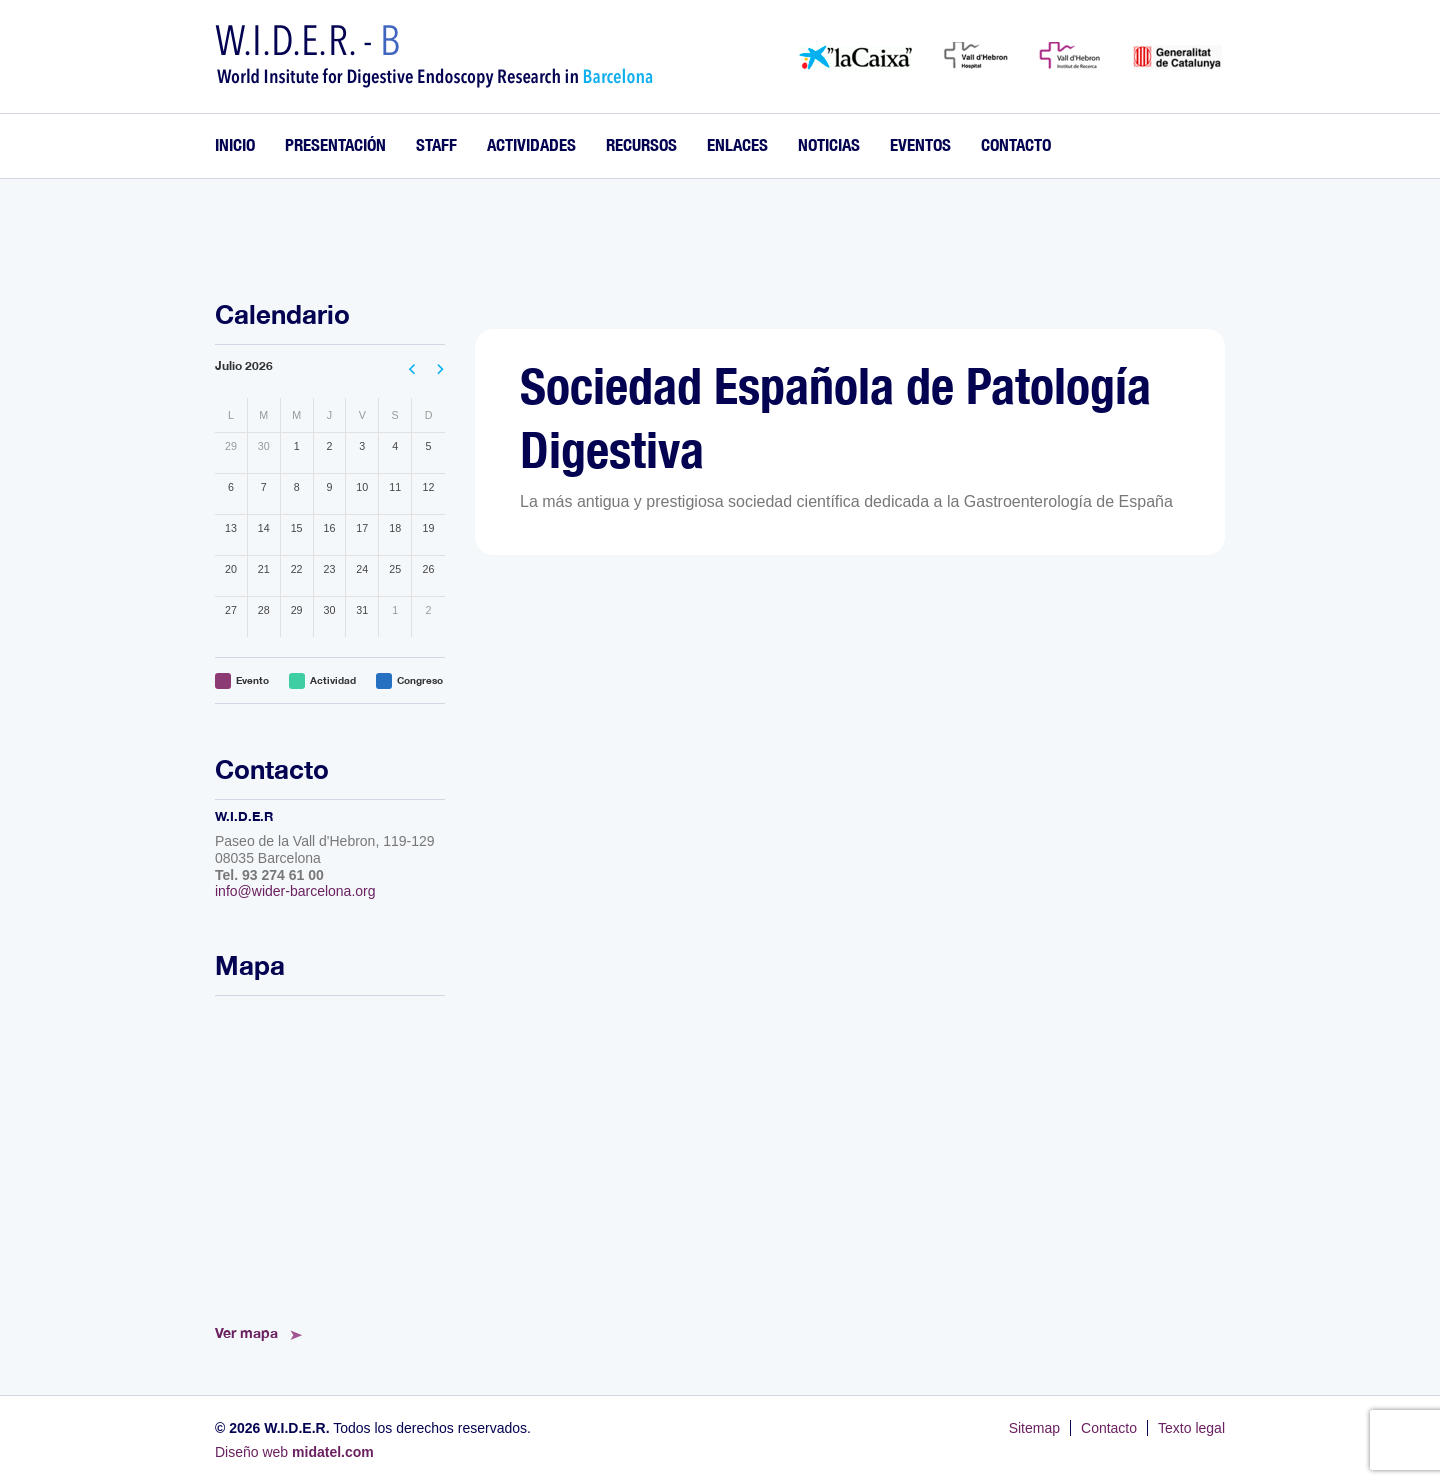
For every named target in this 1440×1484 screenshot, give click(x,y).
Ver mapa (246, 1332)
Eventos (920, 144)
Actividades (531, 144)
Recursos (641, 144)
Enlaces (737, 144)
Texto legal (1191, 1428)
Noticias (829, 144)
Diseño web (294, 1452)
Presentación (335, 144)
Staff (436, 144)
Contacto (1016, 144)
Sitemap (1034, 1428)
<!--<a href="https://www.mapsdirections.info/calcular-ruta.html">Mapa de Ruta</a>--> (330, 1154)
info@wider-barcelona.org (295, 891)
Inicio (235, 144)
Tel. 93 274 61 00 (269, 875)
